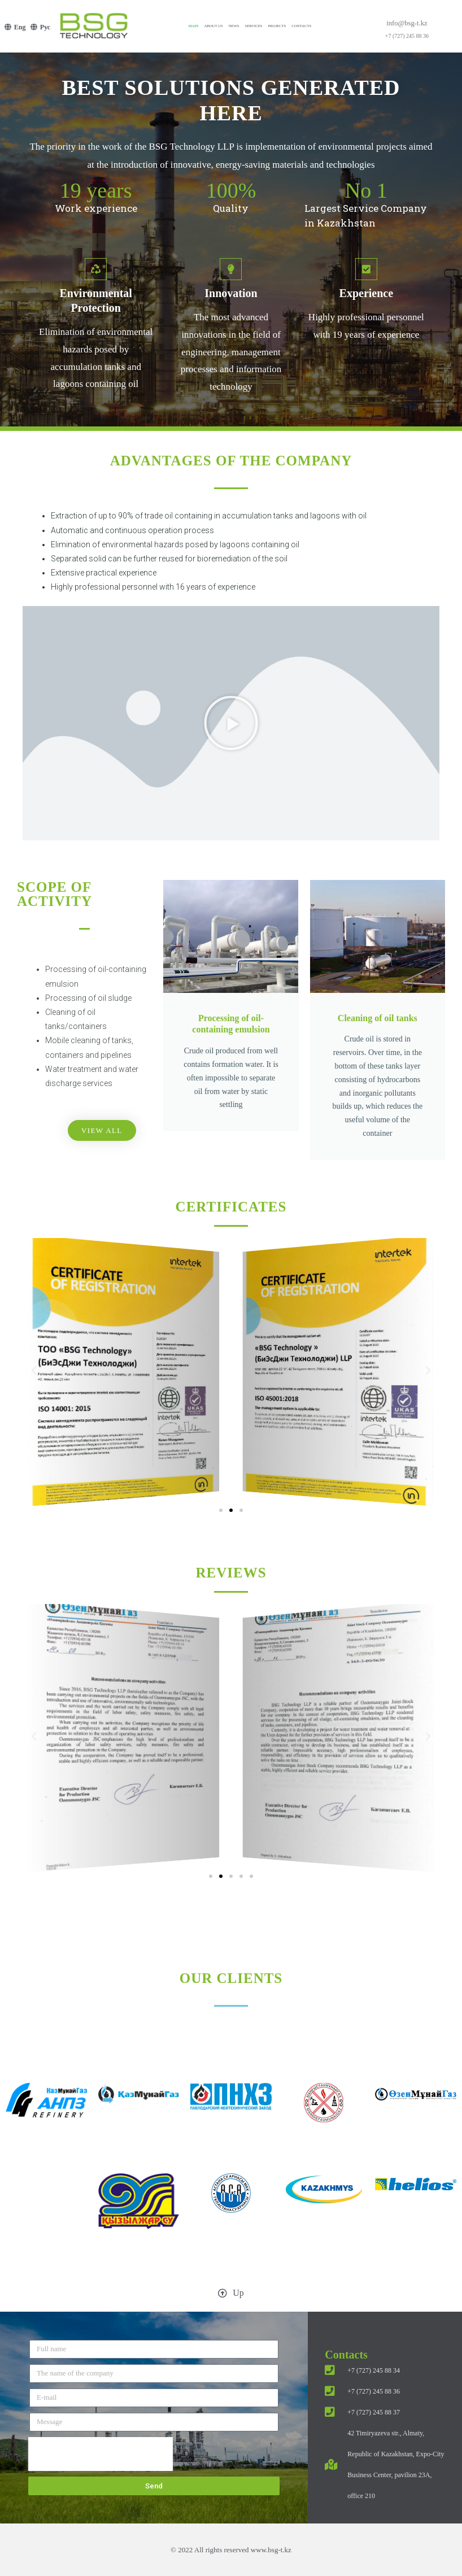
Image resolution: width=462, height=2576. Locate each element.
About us (213, 26)
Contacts (301, 26)
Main (194, 26)
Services (254, 26)
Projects (277, 26)
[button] (231, 723)
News (233, 26)
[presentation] (100, 2454)
